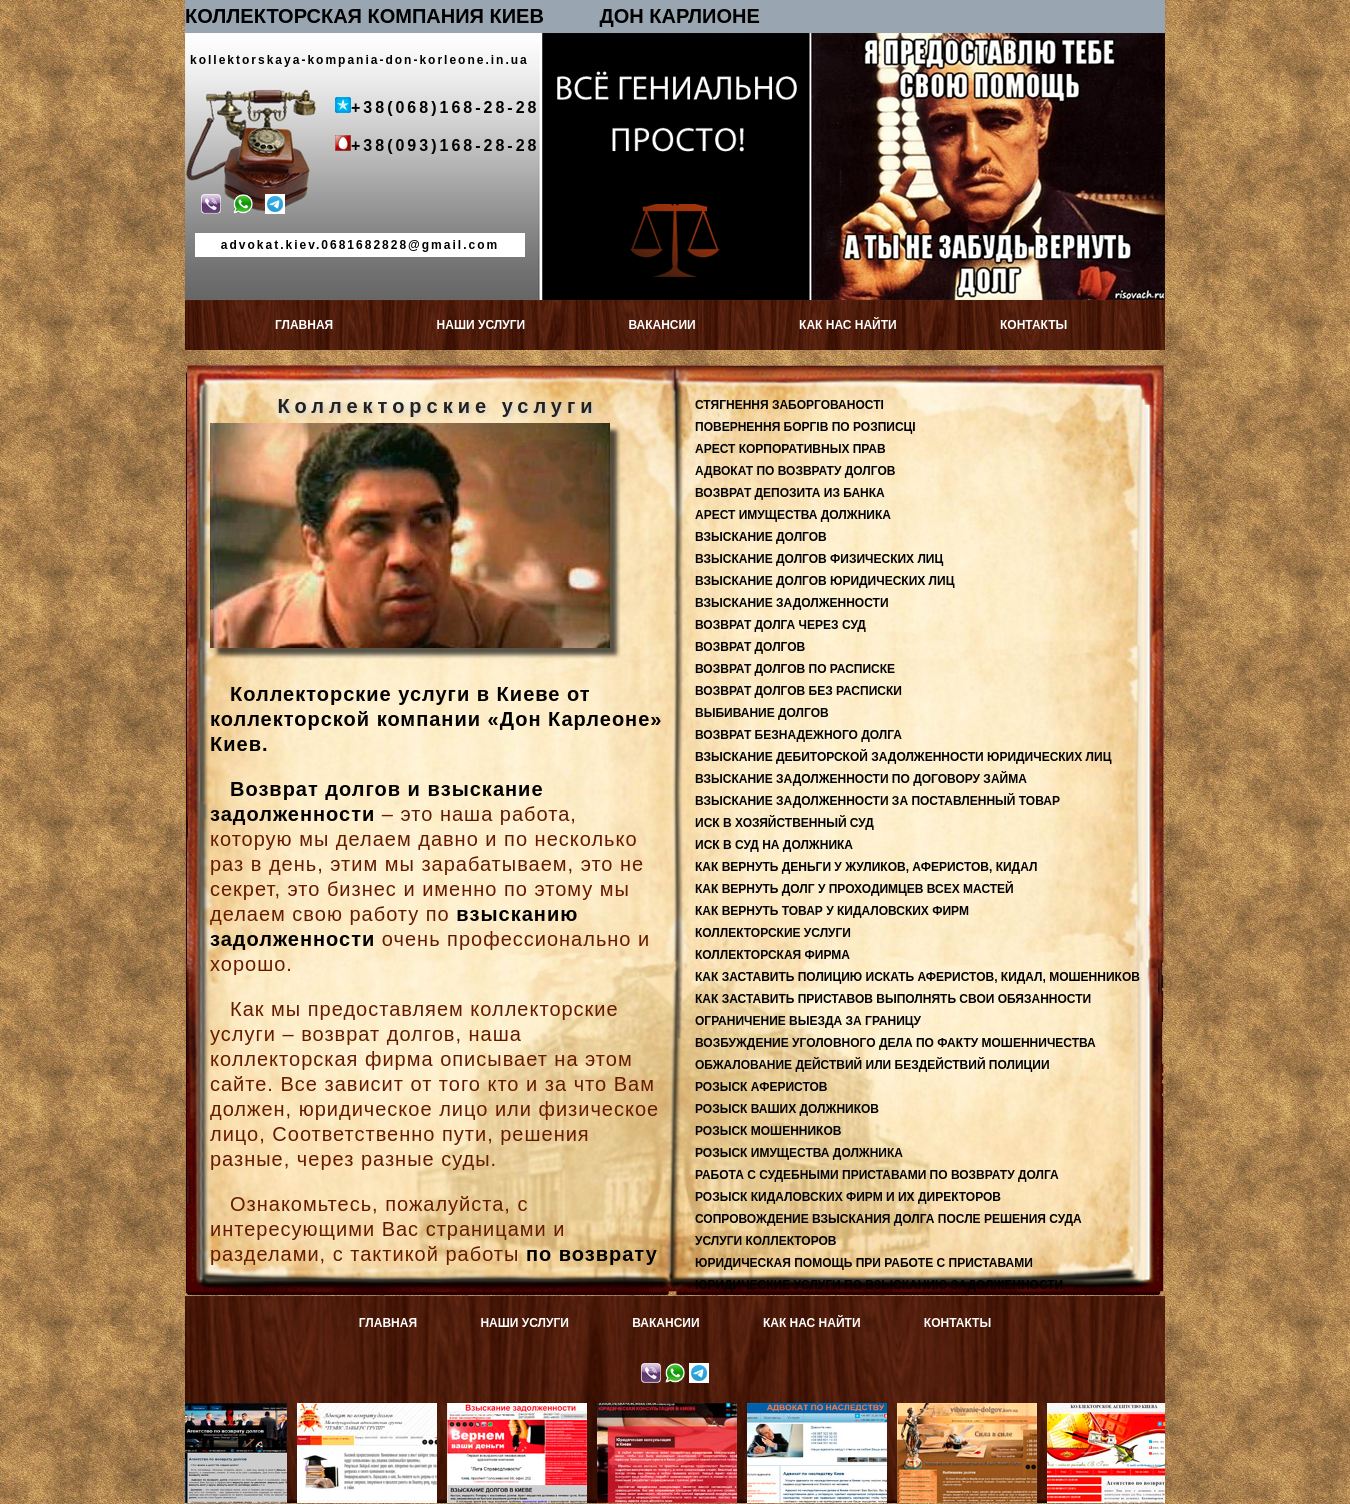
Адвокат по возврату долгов (370, 1417)
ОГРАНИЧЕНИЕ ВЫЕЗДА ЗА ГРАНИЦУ (808, 1021)
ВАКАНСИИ (661, 325)
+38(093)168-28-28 (445, 145)
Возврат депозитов (221, 1410)
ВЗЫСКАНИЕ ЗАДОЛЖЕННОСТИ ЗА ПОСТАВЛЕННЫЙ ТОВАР (877, 801)
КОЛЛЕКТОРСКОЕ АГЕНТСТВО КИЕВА (1121, 1417)
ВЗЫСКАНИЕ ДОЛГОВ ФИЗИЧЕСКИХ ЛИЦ (819, 559)
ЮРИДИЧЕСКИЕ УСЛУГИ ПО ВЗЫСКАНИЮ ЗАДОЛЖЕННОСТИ (879, 1285)
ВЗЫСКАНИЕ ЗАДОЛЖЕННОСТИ (792, 603)
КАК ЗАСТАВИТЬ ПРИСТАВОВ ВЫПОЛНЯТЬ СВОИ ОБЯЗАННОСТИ (893, 999)
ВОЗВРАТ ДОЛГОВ (750, 647)
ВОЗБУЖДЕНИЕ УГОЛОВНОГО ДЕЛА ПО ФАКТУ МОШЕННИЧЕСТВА (895, 1043)
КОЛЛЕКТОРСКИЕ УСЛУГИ (773, 933)
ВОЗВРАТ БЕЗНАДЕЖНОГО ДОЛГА (798, 735)
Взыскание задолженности (520, 1417)
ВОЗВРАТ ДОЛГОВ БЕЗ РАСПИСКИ (798, 691)
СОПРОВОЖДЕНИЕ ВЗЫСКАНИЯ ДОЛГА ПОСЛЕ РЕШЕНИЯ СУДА (888, 1219)
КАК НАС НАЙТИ (848, 325)
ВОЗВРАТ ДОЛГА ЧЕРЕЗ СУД (780, 625)
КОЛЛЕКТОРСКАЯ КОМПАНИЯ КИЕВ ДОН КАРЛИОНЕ (472, 16)
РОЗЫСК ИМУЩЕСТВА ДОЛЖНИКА (799, 1153)
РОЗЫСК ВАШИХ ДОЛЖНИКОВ (787, 1109)
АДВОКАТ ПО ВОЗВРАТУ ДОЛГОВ (795, 471)
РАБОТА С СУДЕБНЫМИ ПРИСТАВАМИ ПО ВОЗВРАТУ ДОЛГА (877, 1175)
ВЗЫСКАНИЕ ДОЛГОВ (761, 537)
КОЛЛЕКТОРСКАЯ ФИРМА (772, 955)
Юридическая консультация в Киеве (670, 1417)
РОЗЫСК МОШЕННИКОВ (768, 1131)
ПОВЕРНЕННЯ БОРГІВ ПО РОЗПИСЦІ (805, 427)
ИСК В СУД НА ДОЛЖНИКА (774, 845)
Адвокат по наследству (820, 1410)
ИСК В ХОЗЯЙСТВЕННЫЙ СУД (784, 823)
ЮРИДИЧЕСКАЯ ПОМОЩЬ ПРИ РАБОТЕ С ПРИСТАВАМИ (864, 1263)
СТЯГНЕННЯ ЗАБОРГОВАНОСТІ (789, 405)
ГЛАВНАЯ (304, 325)
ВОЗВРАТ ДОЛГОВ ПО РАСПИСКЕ (795, 669)
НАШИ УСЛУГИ (481, 325)
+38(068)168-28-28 (445, 107)
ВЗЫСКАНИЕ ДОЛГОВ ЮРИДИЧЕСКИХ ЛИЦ (824, 581)
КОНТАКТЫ (1033, 325)
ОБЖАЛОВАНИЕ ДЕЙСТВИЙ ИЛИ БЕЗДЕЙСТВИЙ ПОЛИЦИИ (872, 1065)
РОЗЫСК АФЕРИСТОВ (761, 1087)
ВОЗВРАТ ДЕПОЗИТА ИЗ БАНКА (790, 493)
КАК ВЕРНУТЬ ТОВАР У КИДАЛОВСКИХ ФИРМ (832, 911)
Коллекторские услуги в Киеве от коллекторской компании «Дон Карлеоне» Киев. (436, 719)
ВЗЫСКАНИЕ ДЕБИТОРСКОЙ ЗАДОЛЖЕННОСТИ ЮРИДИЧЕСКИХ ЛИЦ (903, 757)
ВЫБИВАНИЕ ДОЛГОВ (762, 713)
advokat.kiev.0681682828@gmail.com (360, 245)
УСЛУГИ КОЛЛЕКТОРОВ (766, 1241)
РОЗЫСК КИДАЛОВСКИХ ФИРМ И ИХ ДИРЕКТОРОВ (848, 1197)
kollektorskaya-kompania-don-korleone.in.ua (359, 60)
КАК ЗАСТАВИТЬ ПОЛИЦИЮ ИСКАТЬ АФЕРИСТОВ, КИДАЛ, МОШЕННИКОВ (917, 977)
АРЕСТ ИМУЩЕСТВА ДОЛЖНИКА (793, 515)
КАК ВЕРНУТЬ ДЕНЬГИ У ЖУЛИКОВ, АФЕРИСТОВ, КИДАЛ (866, 867)
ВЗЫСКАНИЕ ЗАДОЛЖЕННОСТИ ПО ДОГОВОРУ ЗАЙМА (861, 779)
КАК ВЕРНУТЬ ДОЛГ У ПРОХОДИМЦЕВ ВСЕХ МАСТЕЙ (854, 889)
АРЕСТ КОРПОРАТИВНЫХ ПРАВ (790, 449)
